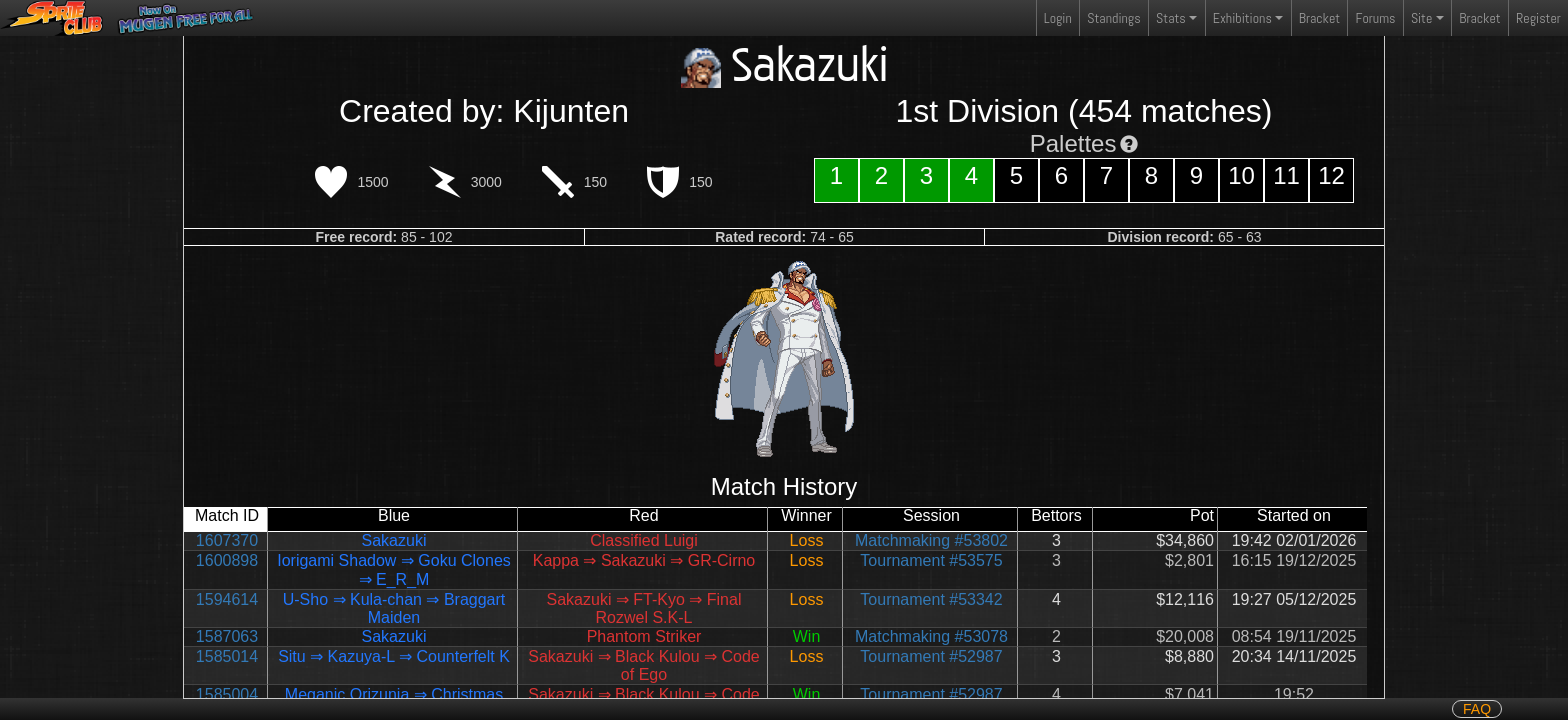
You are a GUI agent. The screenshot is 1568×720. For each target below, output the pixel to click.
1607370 (227, 540)
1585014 (227, 656)
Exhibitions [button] (1242, 18)
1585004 (227, 694)
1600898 (227, 560)
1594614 (227, 599)
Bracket (1319, 18)
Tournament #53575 (931, 560)
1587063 (227, 636)
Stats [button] (1171, 18)
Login (1058, 18)
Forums (1376, 18)
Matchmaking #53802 (931, 540)
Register (1538, 18)
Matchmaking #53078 (931, 636)
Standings (1113, 22)
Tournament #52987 (931, 656)
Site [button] (1421, 18)
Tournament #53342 (931, 599)
